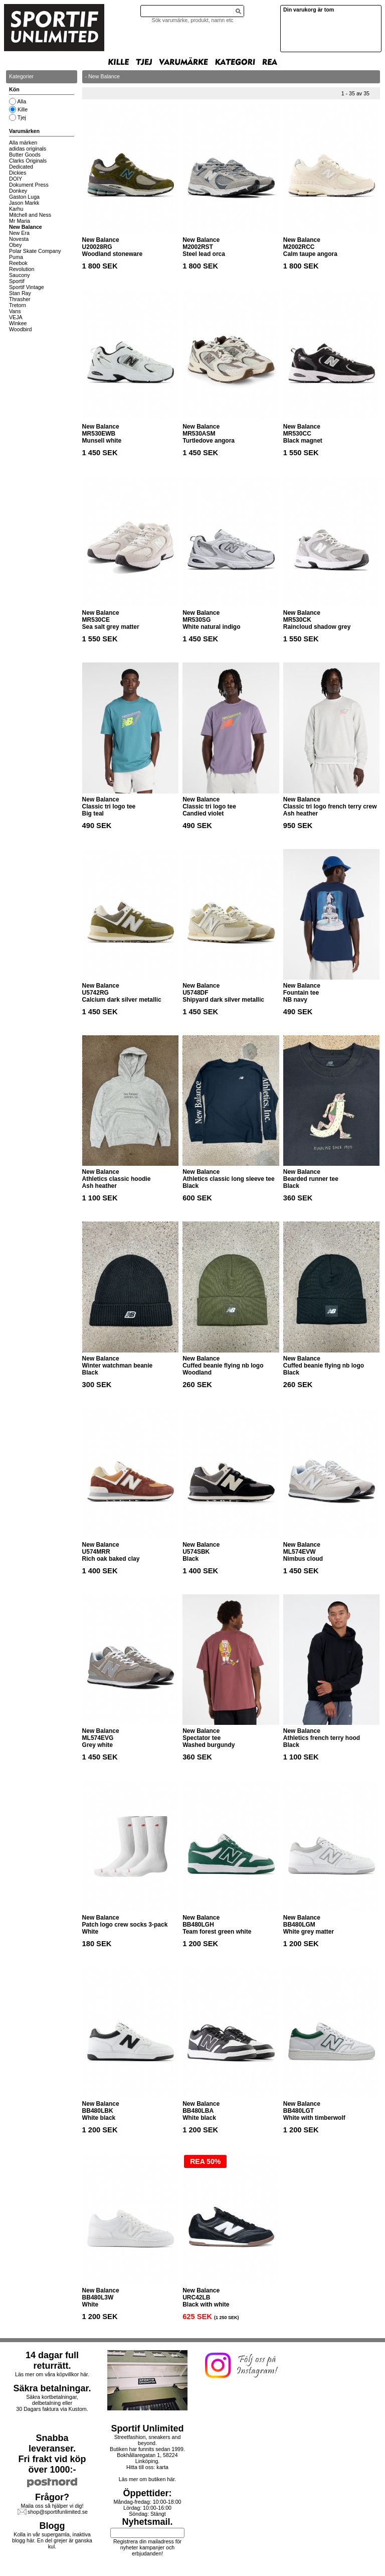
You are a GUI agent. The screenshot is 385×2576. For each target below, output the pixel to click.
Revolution (21, 269)
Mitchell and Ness (30, 215)
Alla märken (23, 143)
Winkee (18, 323)
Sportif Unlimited (147, 2428)
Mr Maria (19, 221)
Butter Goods (25, 155)
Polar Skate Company (35, 251)
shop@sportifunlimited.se (58, 2512)
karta (162, 2467)
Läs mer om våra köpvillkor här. (52, 2374)
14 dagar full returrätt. (52, 2360)
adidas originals (27, 149)
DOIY (15, 179)
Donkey (18, 191)
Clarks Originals (28, 161)
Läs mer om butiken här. (147, 2479)
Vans (15, 311)
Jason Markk (24, 203)
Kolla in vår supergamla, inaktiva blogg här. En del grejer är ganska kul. (52, 2540)
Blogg (52, 2526)
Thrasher (20, 299)
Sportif (17, 281)
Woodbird (20, 329)
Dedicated (21, 167)
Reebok (18, 263)
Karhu (16, 209)
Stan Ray (20, 293)
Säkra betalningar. (52, 2388)
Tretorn (17, 305)
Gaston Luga (24, 197)
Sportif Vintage (26, 287)
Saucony (19, 275)
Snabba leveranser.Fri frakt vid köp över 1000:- (52, 2454)
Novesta (19, 239)
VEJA (16, 317)
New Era (19, 233)
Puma (16, 257)
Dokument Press (29, 185)
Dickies (17, 173)
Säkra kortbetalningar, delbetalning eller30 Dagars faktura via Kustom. (52, 2403)
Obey (15, 245)
